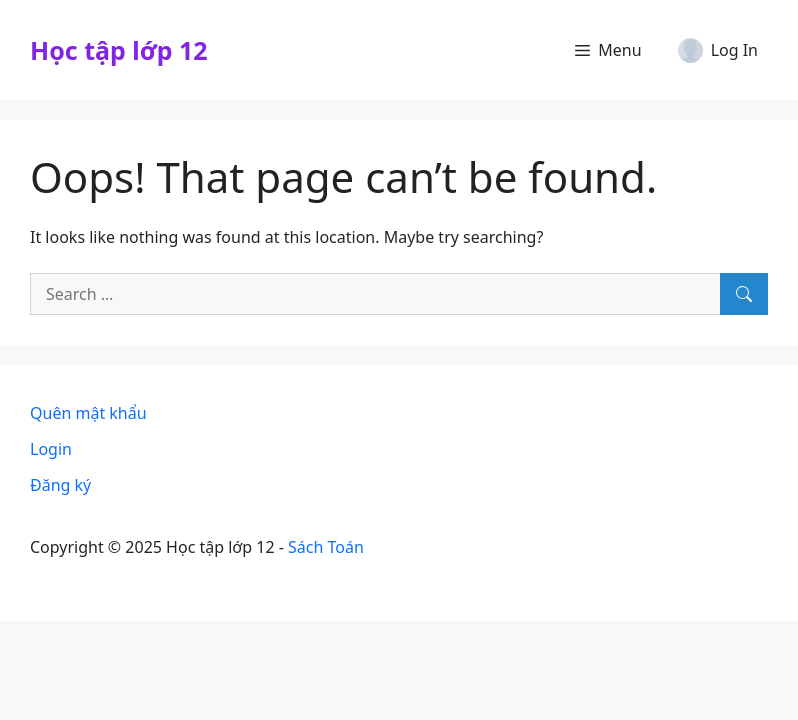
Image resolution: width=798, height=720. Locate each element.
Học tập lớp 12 (119, 50)
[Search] (744, 294)
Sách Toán (326, 547)
